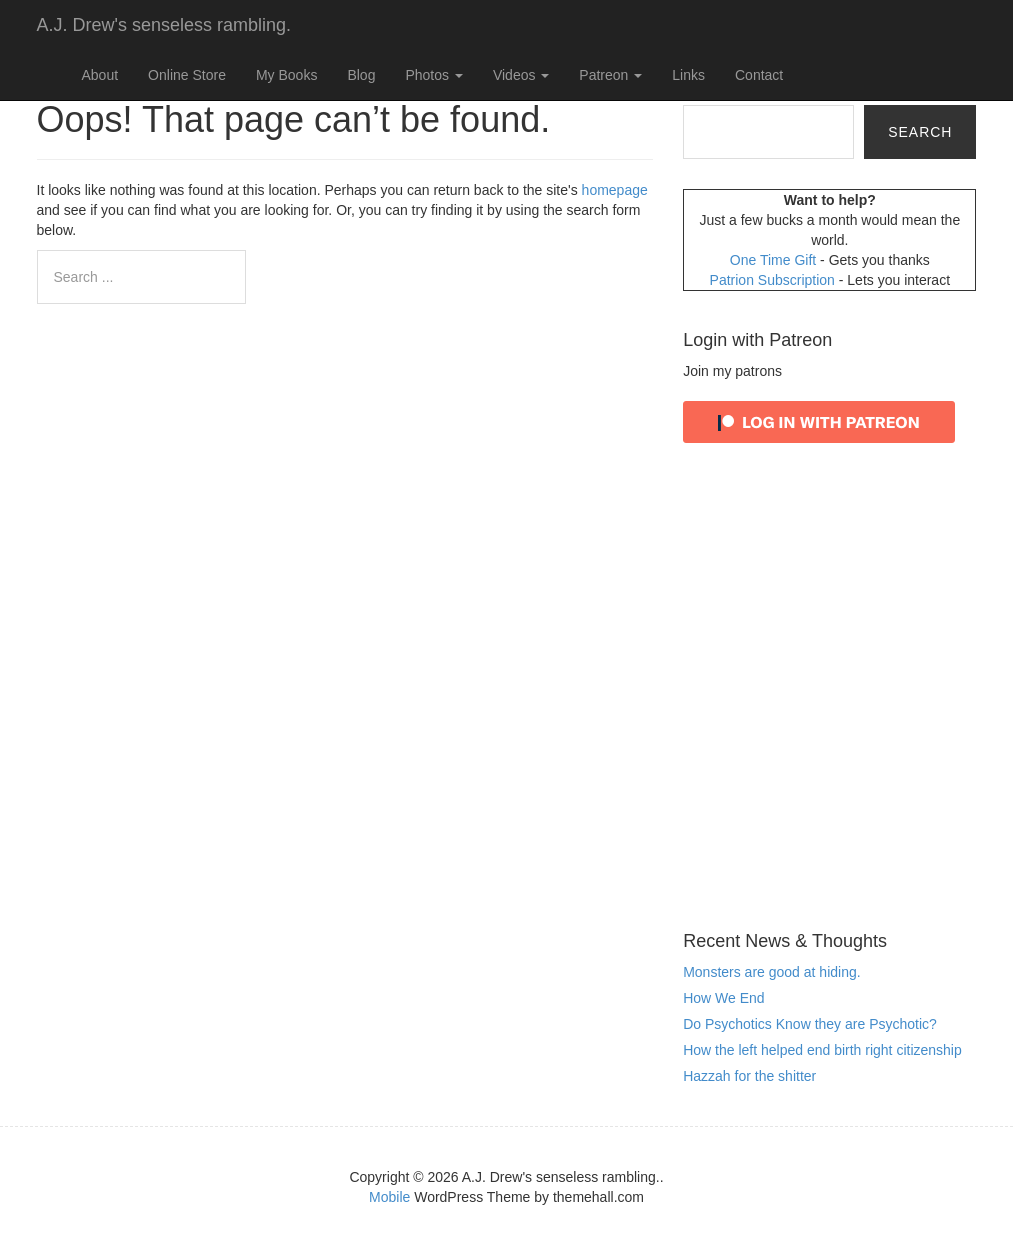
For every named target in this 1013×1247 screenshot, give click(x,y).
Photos (433, 75)
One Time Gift (775, 260)
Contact (759, 75)
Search (920, 132)
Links (688, 75)
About (100, 75)
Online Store (187, 75)
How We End (723, 998)
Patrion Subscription (774, 280)
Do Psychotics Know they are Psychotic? (810, 1024)
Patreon (610, 75)
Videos (521, 75)
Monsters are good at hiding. (771, 972)
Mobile (389, 1197)
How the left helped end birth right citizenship (822, 1050)
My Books (286, 75)
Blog (361, 75)
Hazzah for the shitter (749, 1076)
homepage (615, 190)
